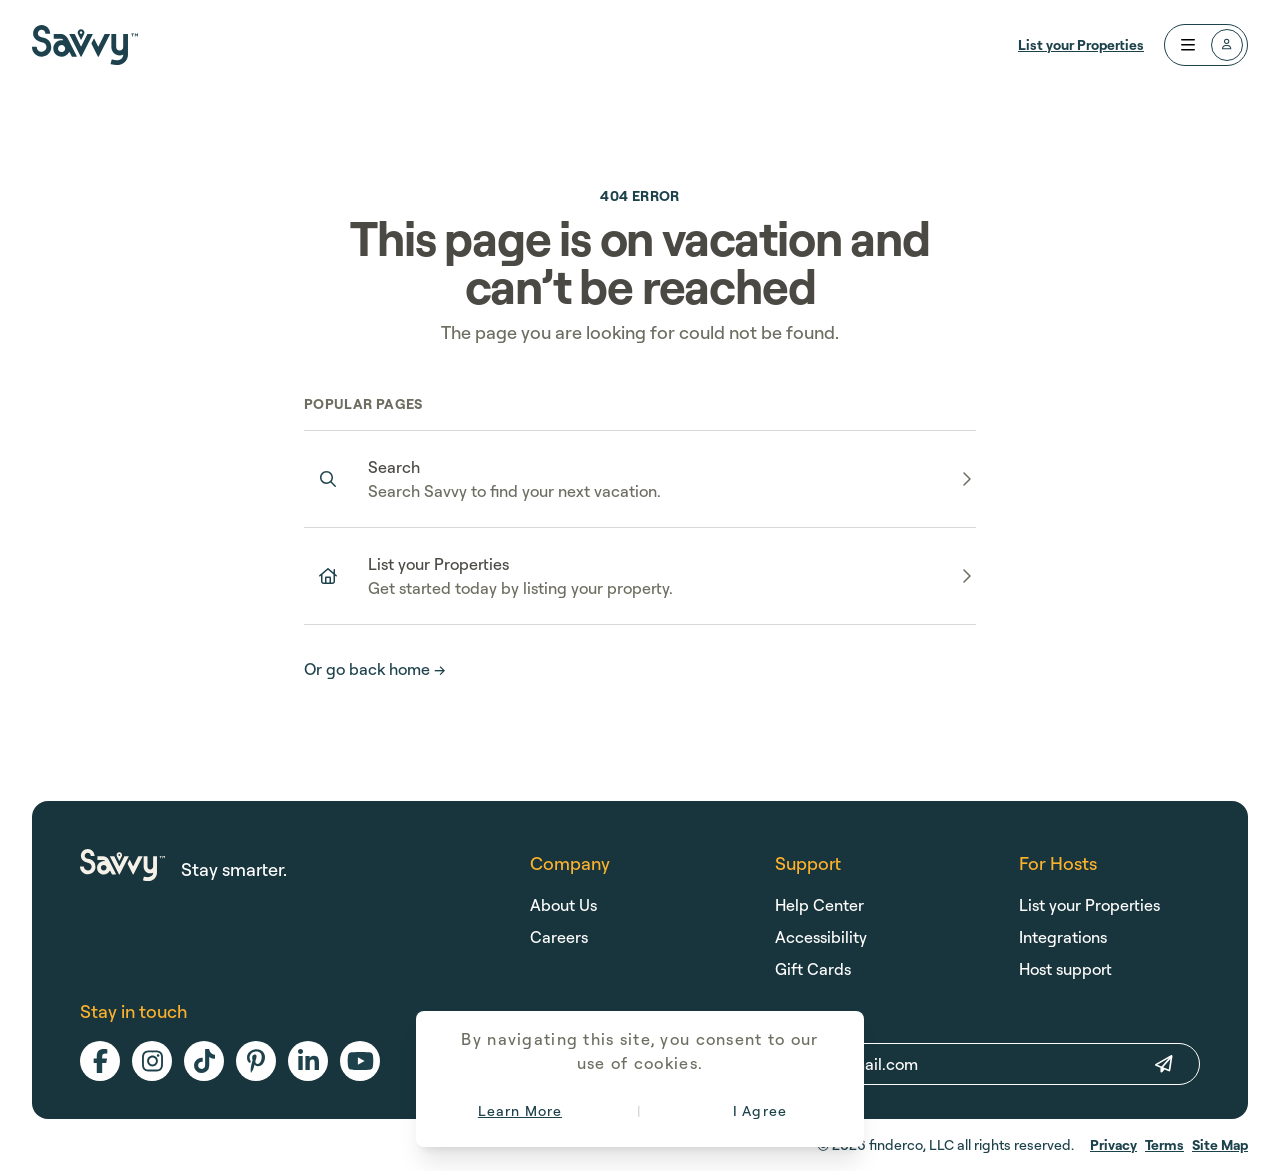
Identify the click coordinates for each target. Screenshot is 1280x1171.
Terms (1164, 1144)
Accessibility (821, 937)
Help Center (819, 905)
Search (394, 467)
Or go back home (375, 669)
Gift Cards (813, 969)
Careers (559, 937)
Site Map (1220, 1144)
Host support (1065, 969)
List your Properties (1081, 44)
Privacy (1113, 1144)
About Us (563, 905)
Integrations (1063, 937)
